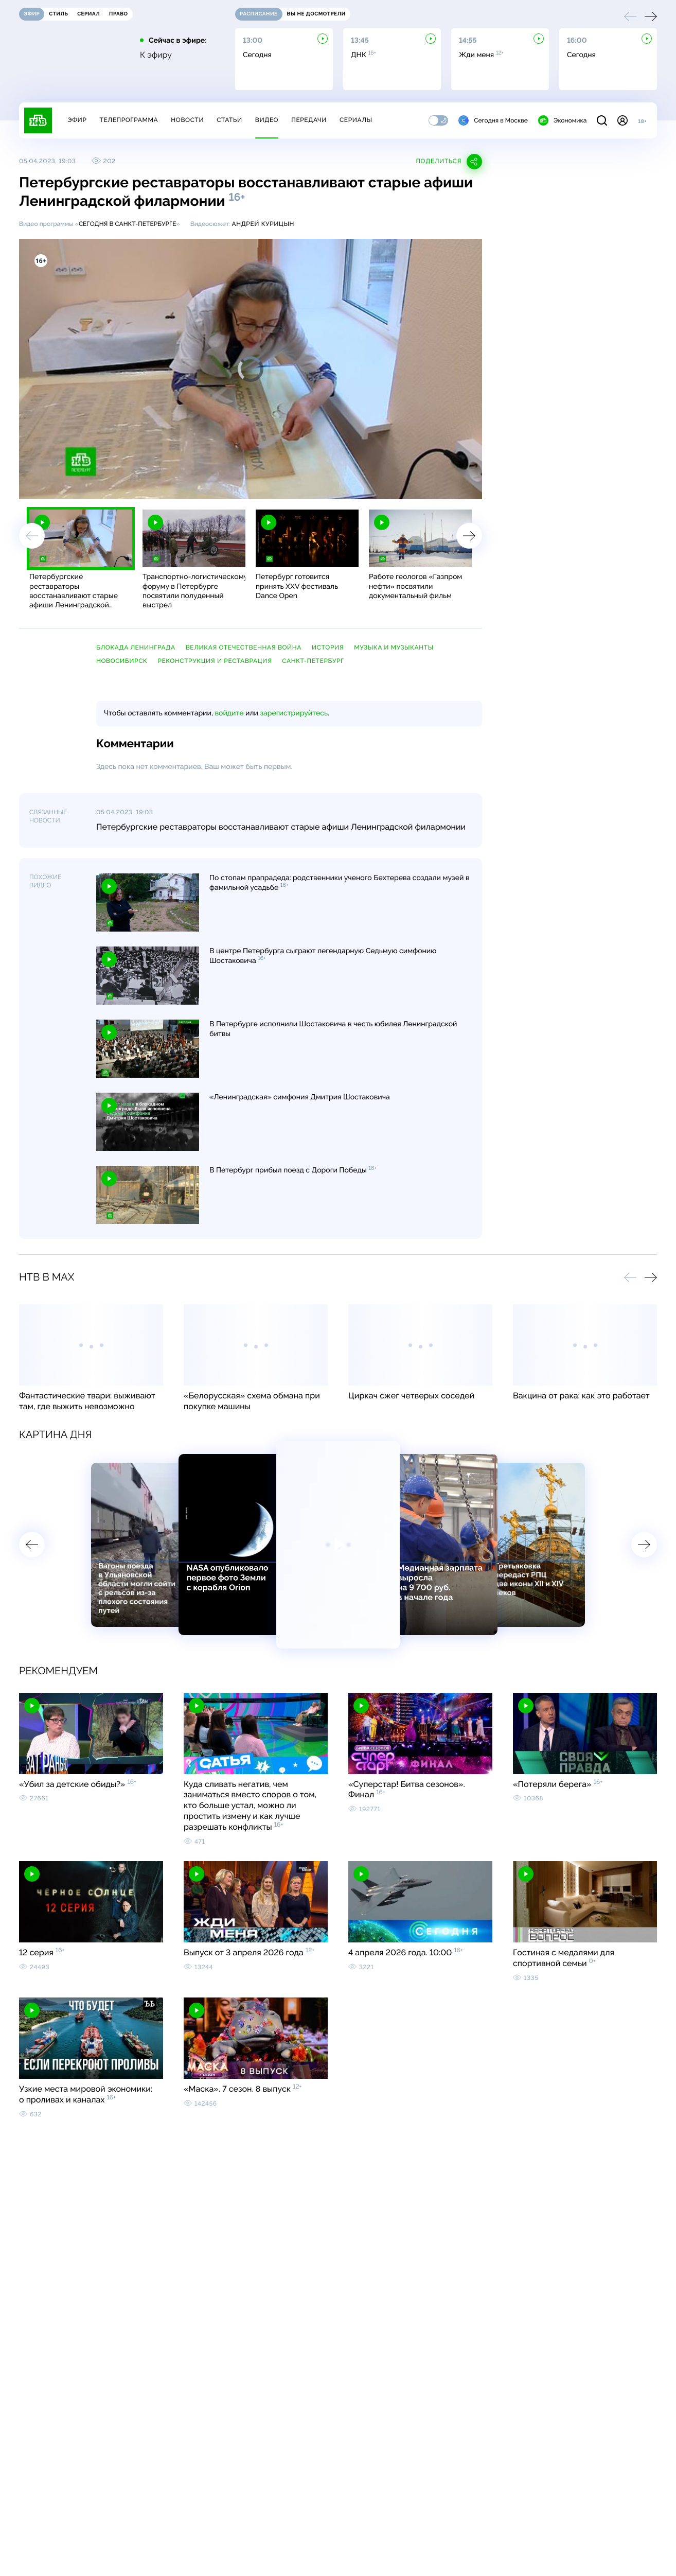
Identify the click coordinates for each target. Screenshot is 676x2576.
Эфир (76, 120)
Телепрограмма (128, 120)
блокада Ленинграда (135, 647)
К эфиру (156, 55)
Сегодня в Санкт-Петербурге (127, 223)
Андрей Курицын (263, 223)
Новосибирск (121, 660)
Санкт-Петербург (313, 660)
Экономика (562, 120)
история (328, 647)
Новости (187, 120)
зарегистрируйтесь (294, 713)
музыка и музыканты (394, 647)
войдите (229, 713)
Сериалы (356, 120)
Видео (266, 120)
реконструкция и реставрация (214, 660)
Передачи (309, 120)
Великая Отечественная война (243, 647)
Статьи (229, 120)
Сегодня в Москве (493, 120)
